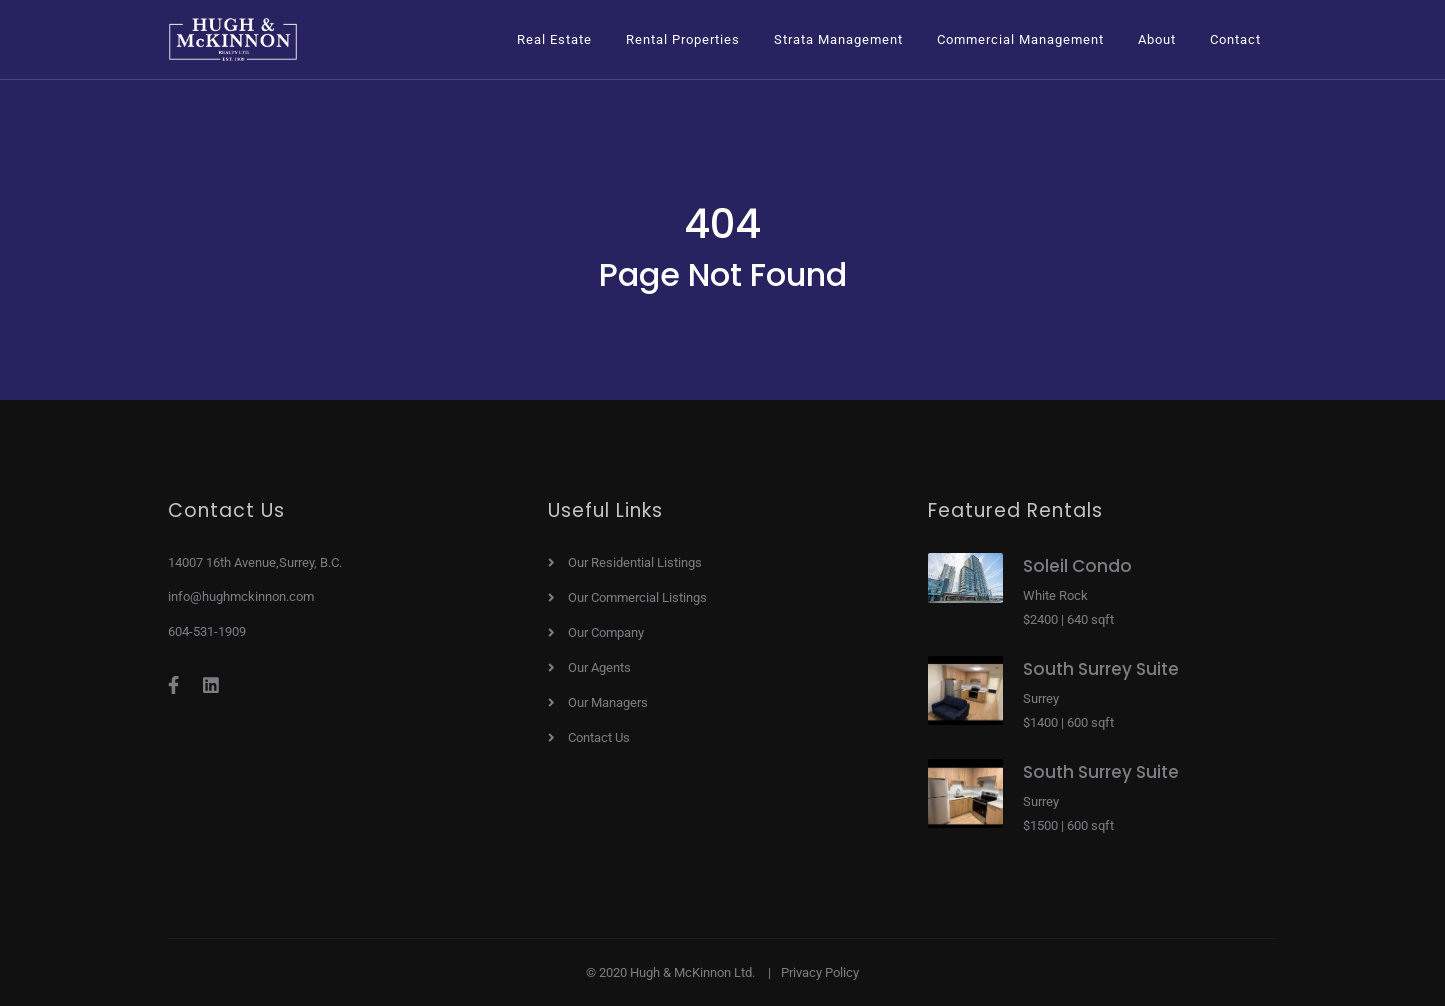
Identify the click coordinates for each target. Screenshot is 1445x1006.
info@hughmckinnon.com (241, 596)
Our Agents (599, 668)
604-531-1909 (207, 631)
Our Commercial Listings (637, 598)
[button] (554, 39)
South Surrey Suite (1101, 669)
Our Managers (608, 703)
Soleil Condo (1077, 566)
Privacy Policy (820, 972)
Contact (1235, 39)
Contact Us (599, 738)
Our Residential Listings (635, 563)
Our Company (606, 633)
